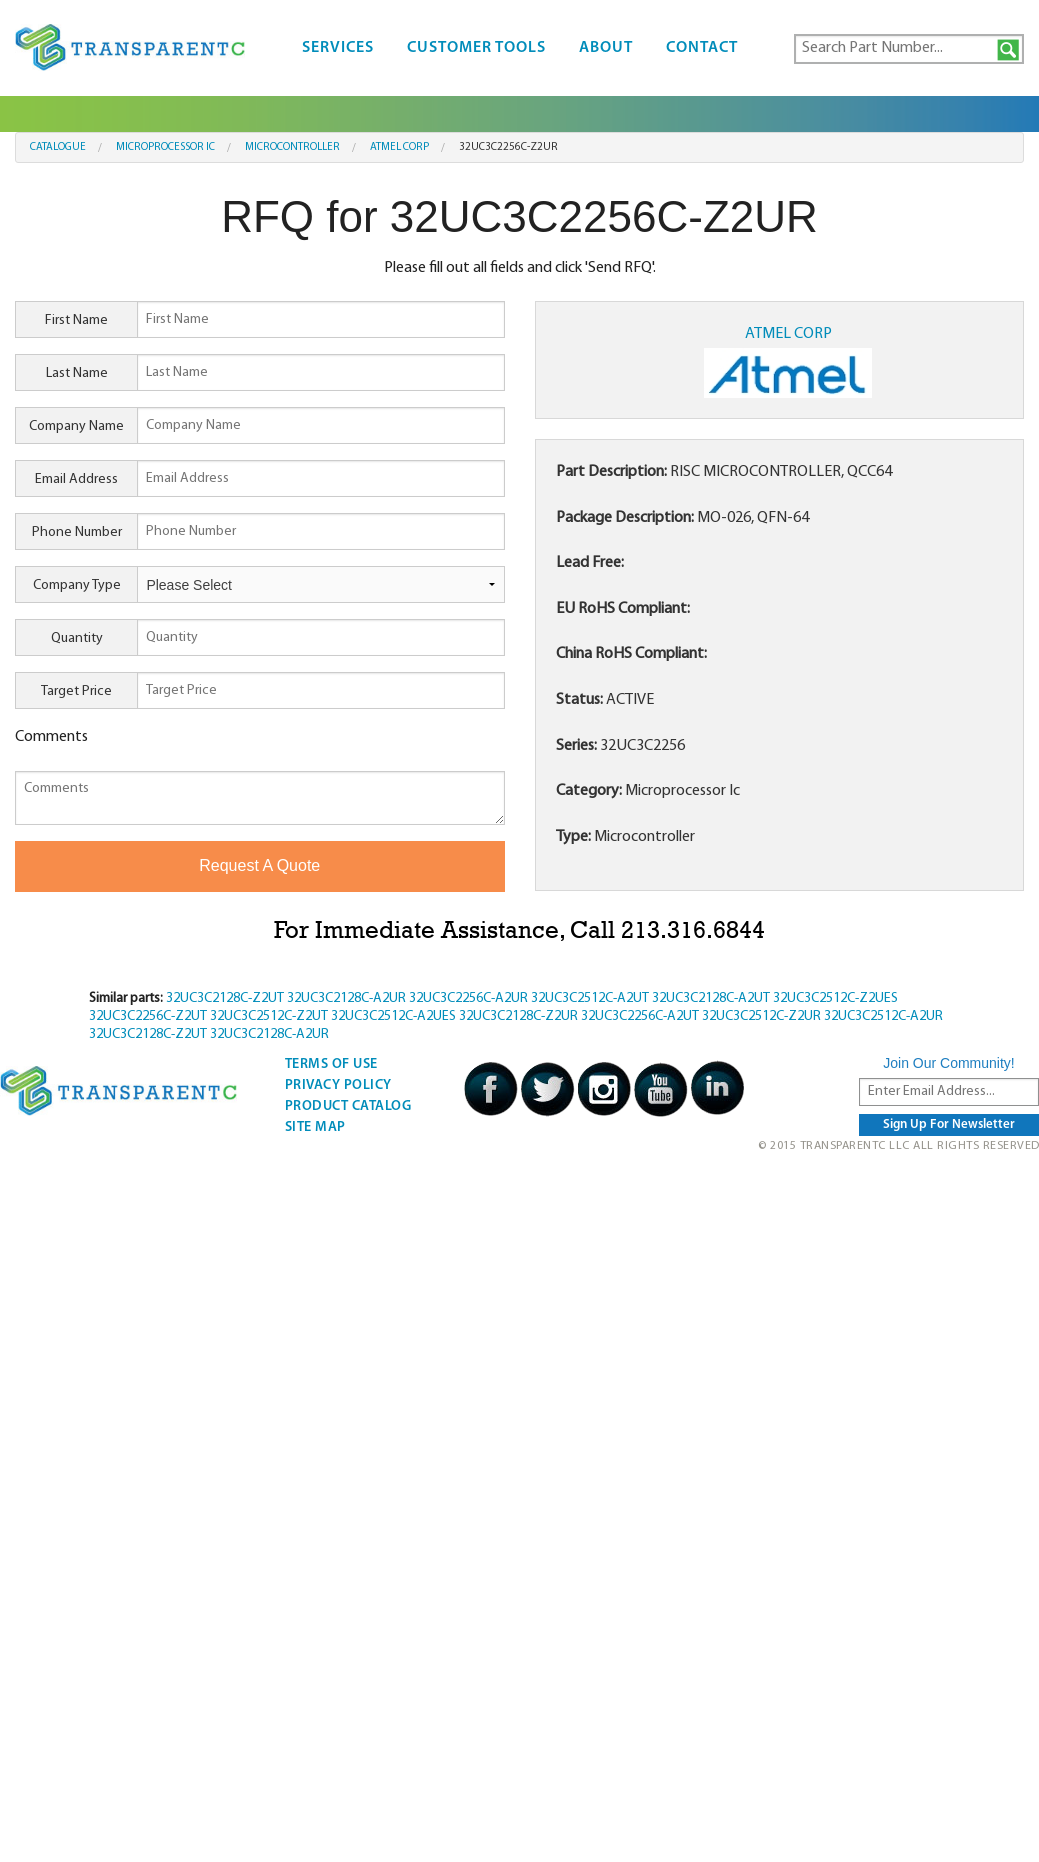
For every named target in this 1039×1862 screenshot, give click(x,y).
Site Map (315, 1127)
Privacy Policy (338, 1085)
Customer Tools (476, 48)
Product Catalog (348, 1106)
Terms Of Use (331, 1064)
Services (338, 48)
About (606, 48)
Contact (702, 48)
